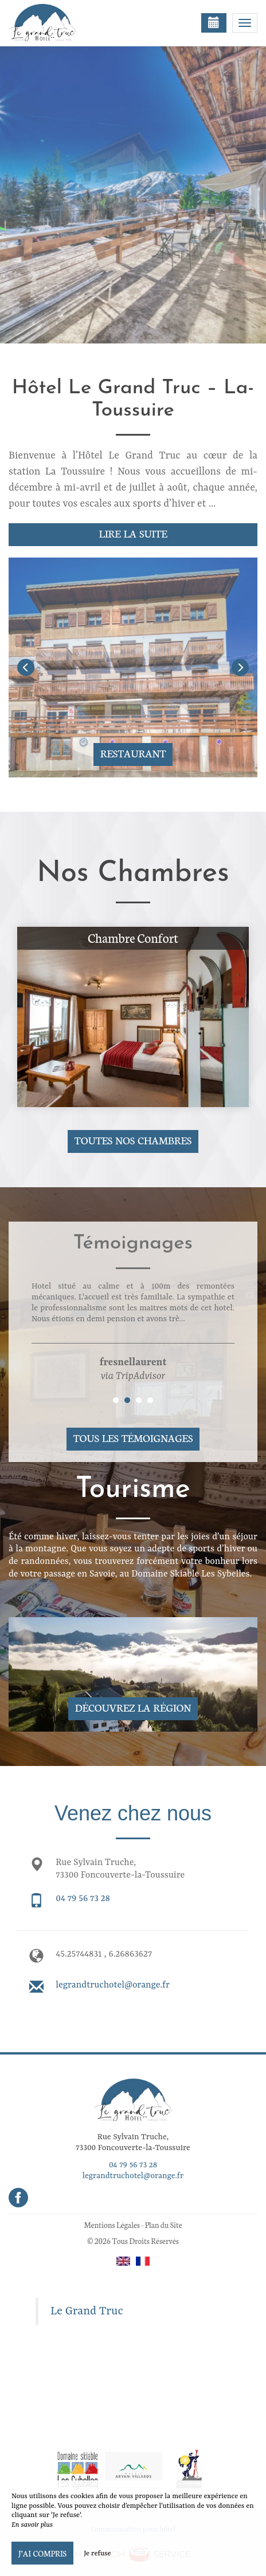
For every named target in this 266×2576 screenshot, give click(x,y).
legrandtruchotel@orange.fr (113, 1985)
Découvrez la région (133, 1707)
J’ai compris (42, 2553)
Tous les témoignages (133, 1438)
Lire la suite (133, 533)
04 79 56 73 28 (83, 1899)
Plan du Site (163, 2224)
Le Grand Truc (86, 2311)
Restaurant (133, 753)
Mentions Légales (111, 2224)
